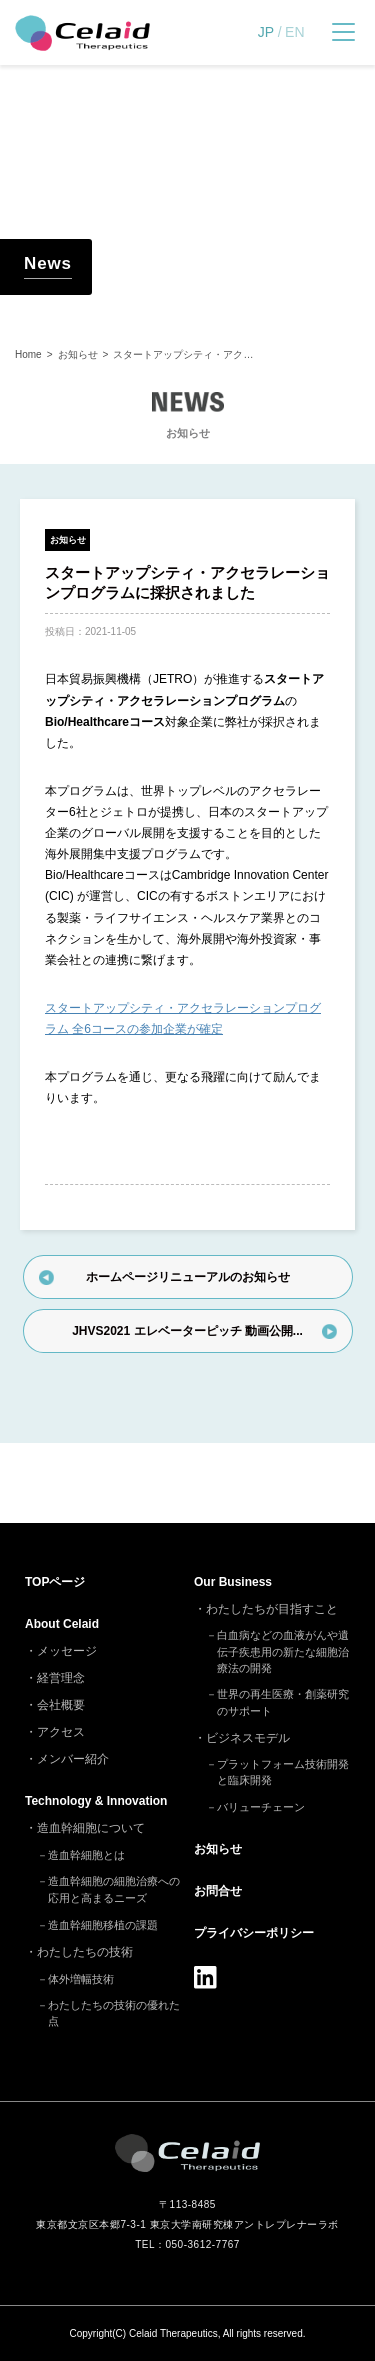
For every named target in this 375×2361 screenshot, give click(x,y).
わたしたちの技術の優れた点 (114, 2013)
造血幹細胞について (91, 1828)
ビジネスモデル (248, 1738)
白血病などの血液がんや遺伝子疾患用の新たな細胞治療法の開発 (283, 1651)
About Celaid (62, 1624)
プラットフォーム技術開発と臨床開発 (283, 1772)
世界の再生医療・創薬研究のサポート (283, 1702)
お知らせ (68, 540)
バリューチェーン (261, 1807)
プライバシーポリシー (254, 1933)
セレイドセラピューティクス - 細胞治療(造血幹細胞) (82, 33)
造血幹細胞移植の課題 (103, 1925)
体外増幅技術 (81, 1979)
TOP (55, 1582)
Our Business (233, 1582)
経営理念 (61, 1678)
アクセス (61, 1732)
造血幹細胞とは (86, 1855)
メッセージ (67, 1651)
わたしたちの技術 (85, 1952)
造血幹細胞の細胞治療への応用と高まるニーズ (114, 1889)
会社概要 (61, 1705)
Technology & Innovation (96, 1801)
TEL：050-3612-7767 (187, 2244)
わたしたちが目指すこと (272, 1609)
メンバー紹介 (73, 1759)
